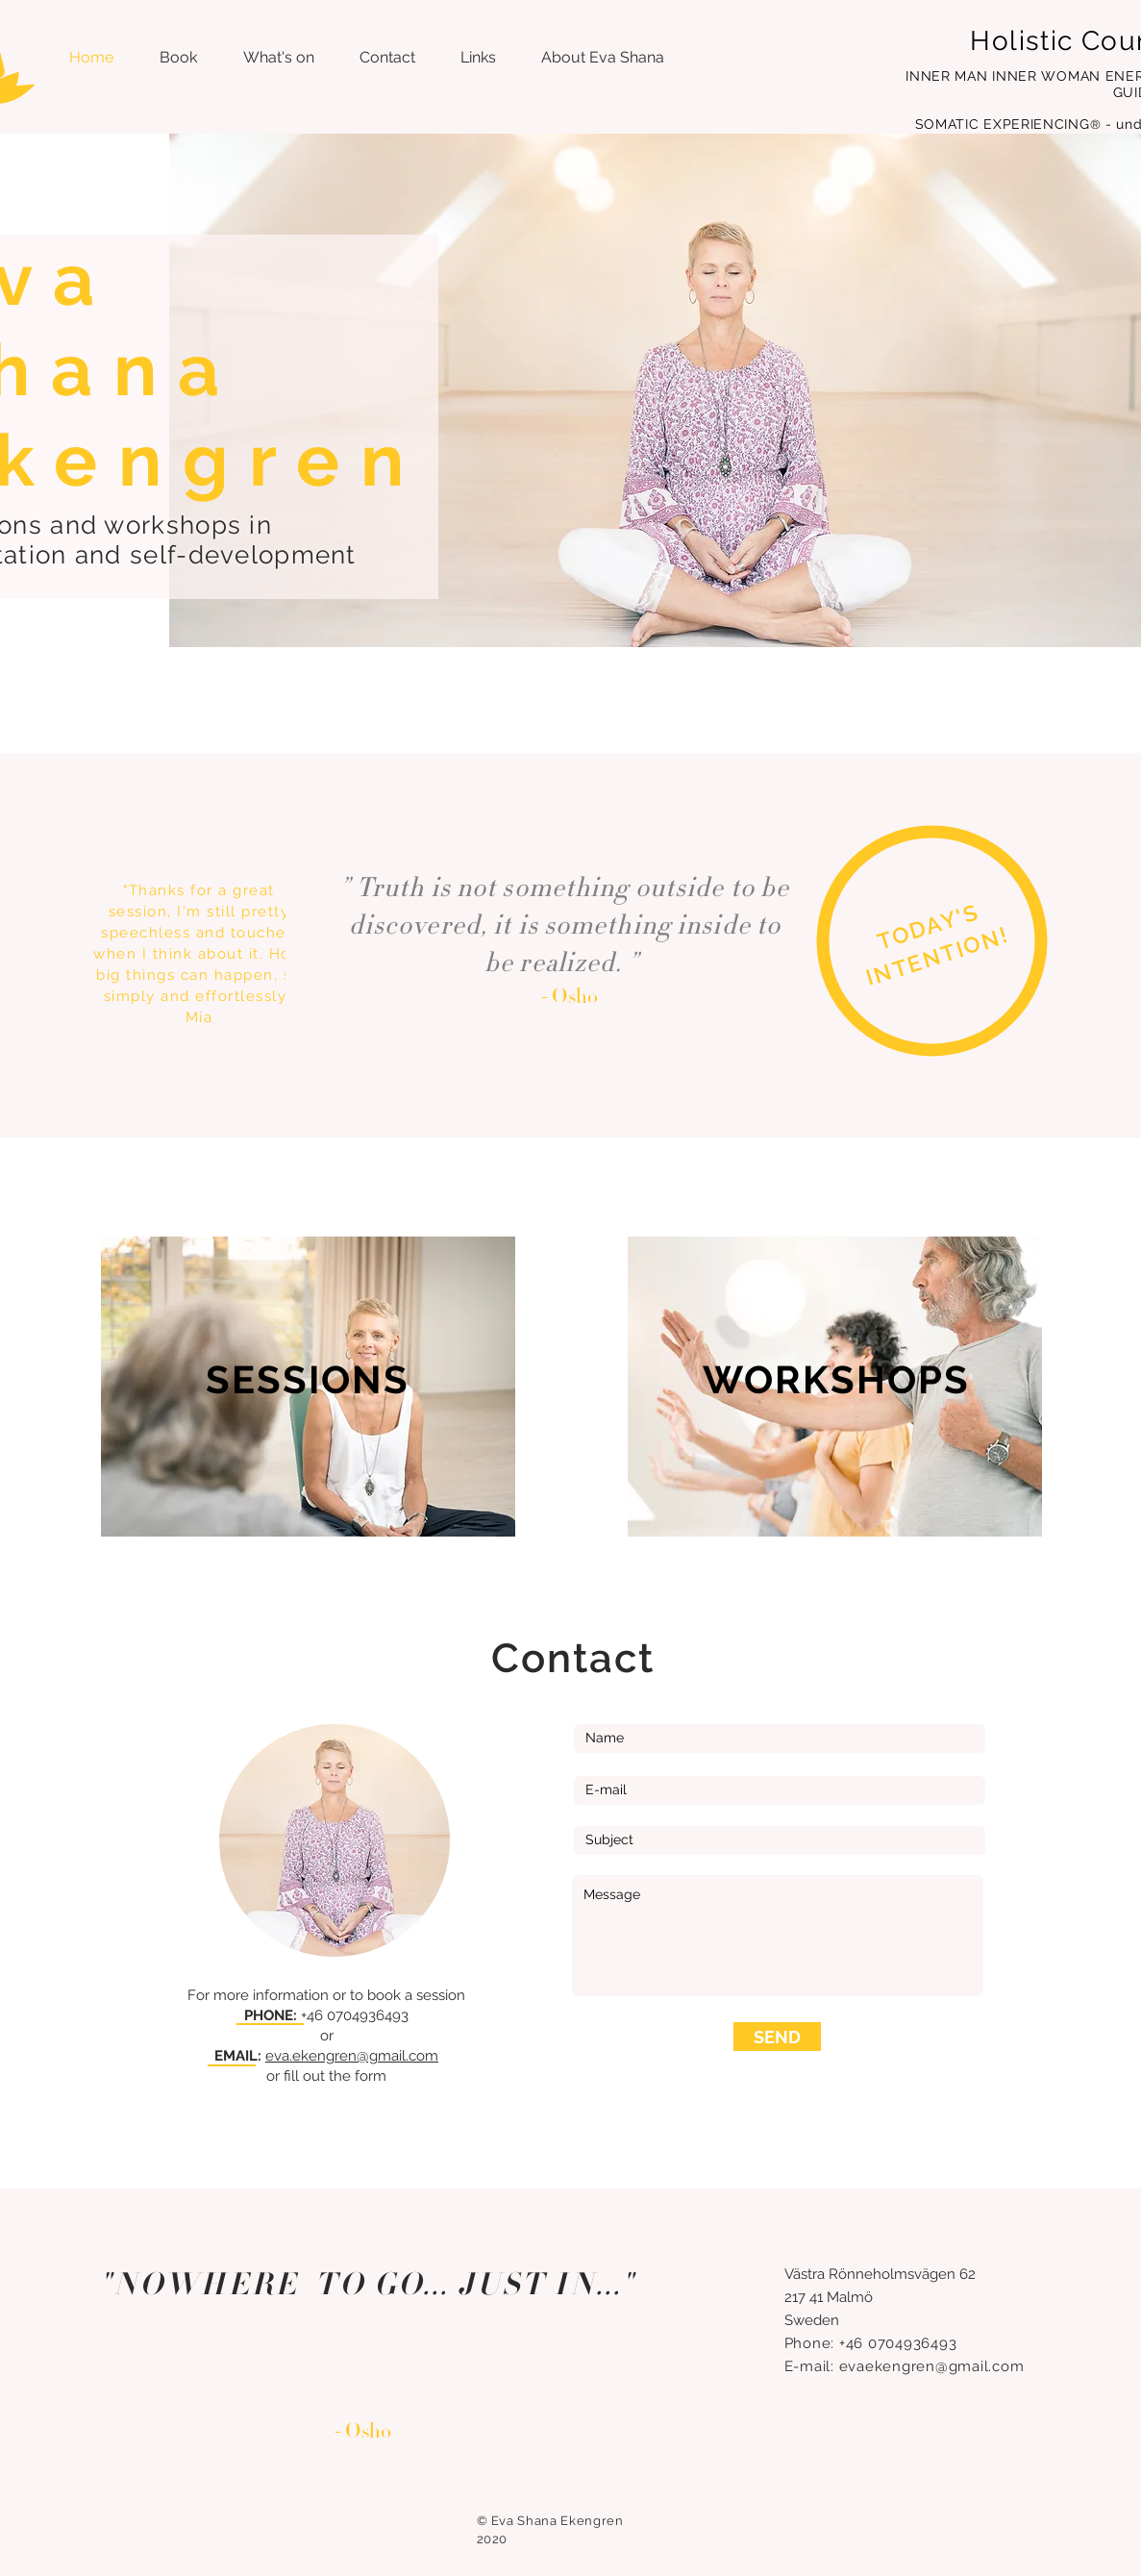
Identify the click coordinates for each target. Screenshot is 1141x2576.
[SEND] (777, 2036)
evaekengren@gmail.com (932, 2366)
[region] (937, 947)
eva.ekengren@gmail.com (351, 2055)
